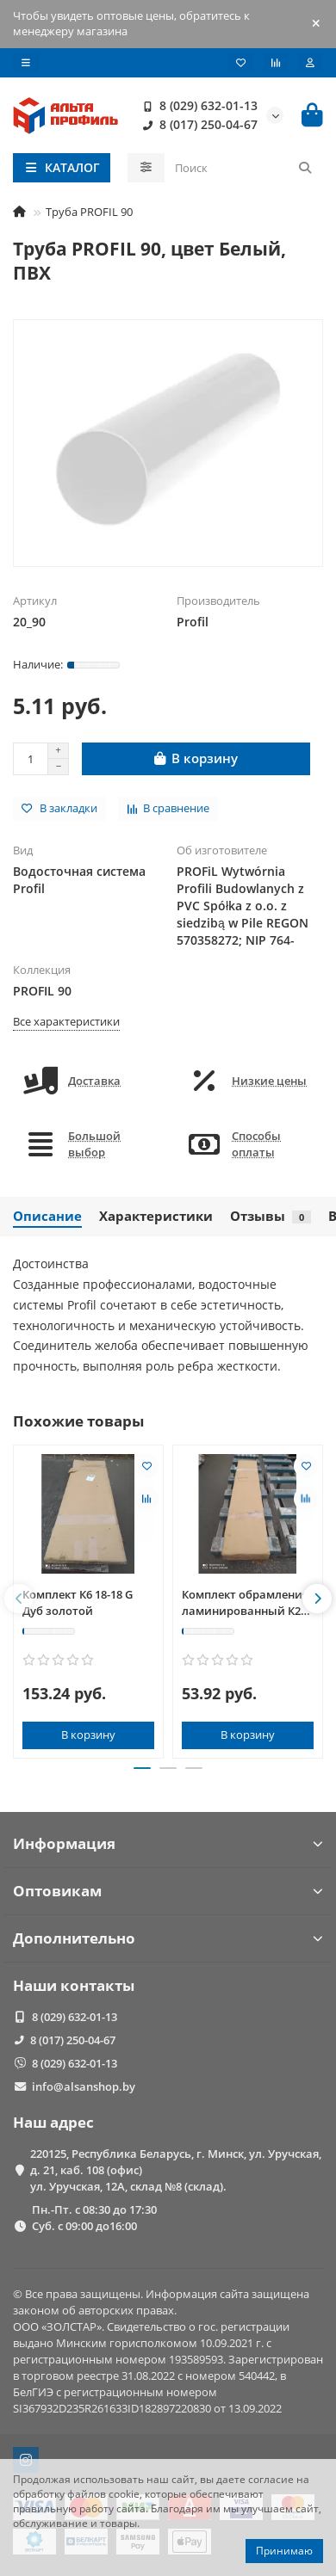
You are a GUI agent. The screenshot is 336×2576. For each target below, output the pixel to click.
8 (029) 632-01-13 (196, 105)
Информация (168, 1843)
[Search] (244, 167)
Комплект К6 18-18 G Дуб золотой (77, 1602)
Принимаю (284, 2550)
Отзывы (270, 1216)
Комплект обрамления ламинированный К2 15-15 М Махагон (245, 1603)
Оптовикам (168, 1891)
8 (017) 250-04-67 (196, 124)
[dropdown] (26, 62)
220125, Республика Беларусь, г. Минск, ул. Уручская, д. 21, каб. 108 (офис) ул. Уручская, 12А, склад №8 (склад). (175, 2170)
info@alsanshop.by (83, 2086)
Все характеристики (66, 1021)
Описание (47, 1216)
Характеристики (156, 1216)
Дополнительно (168, 1938)
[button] (19, 1598)
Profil (192, 621)
